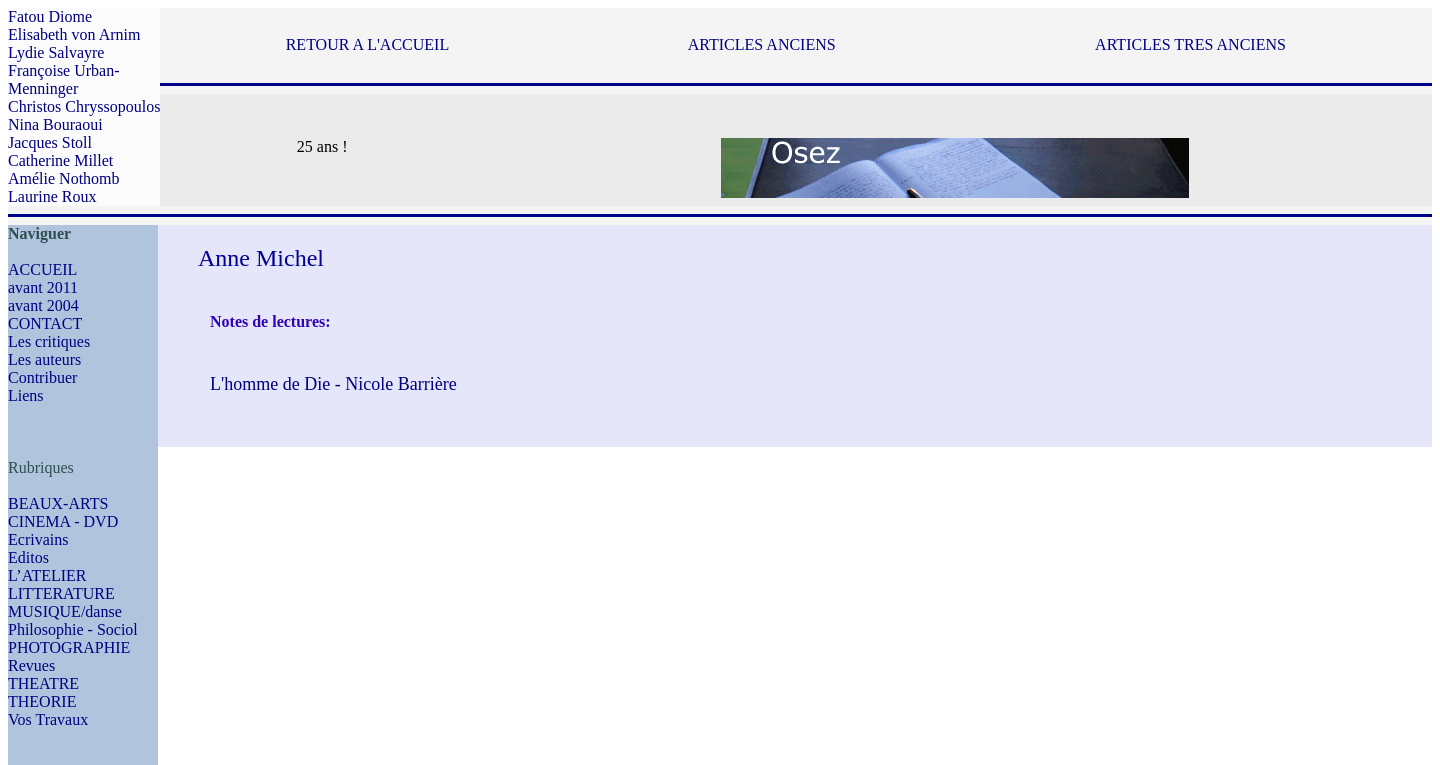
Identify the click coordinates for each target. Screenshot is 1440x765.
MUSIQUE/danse (65, 611)
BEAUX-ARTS (58, 503)
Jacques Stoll (50, 142)
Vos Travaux (48, 719)
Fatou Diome (50, 16)
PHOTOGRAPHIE (69, 647)
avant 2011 (43, 287)
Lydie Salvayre (56, 52)
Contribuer (42, 377)
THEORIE (42, 701)
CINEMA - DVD (63, 521)
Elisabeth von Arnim (74, 34)
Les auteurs (44, 359)
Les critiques (49, 341)
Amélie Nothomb (64, 178)
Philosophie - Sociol (73, 629)
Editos (28, 557)
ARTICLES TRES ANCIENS (1190, 44)
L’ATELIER (47, 575)
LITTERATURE (61, 593)
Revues (31, 665)
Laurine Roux (52, 196)
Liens (26, 395)
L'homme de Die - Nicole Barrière (333, 384)
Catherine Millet (60, 160)
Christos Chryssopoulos (84, 106)
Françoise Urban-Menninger (64, 79)
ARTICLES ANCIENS (762, 44)
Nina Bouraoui (55, 124)
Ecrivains (38, 539)
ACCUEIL (42, 269)
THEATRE (43, 683)
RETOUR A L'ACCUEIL (367, 44)
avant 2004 (43, 305)
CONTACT (45, 323)
